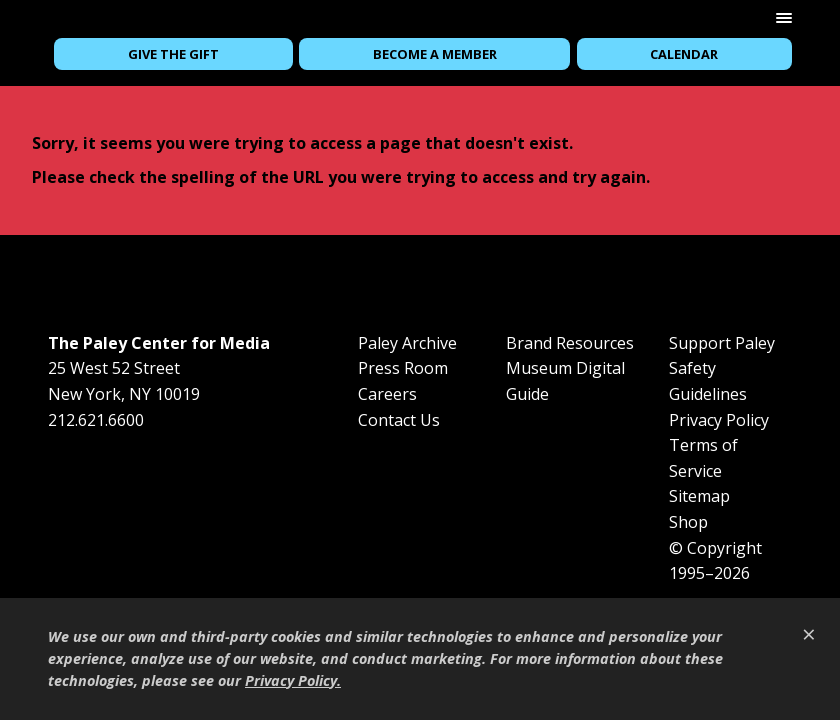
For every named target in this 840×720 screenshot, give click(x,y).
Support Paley (722, 343)
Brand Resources (570, 343)
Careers (387, 394)
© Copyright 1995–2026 (715, 561)
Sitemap (699, 496)
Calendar (684, 54)
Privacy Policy (719, 420)
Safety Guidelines (708, 381)
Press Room (403, 368)
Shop (688, 522)
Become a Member (435, 54)
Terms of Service (703, 458)
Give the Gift (173, 54)
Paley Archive (407, 343)
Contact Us (399, 420)
